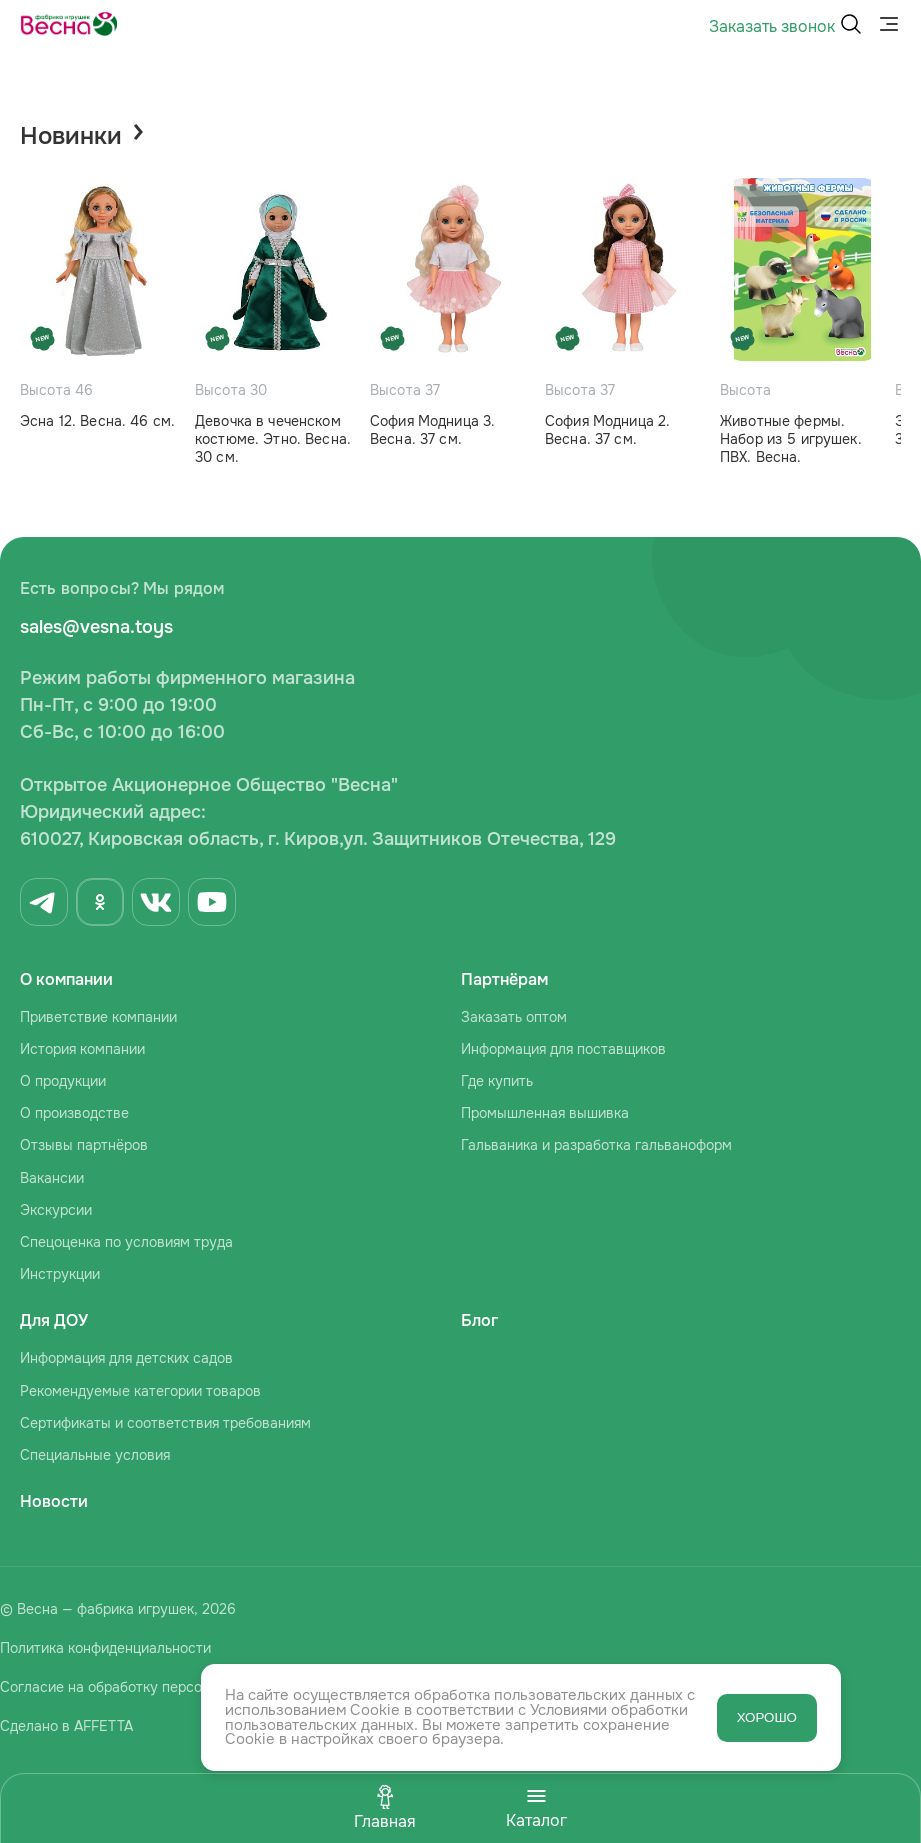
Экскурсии (56, 1210)
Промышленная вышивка (545, 1113)
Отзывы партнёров (84, 1145)
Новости (54, 1501)
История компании (82, 1049)
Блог (479, 1320)
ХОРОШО (767, 1717)
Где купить (497, 1081)
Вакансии (52, 1178)
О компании (66, 979)
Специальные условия (95, 1455)
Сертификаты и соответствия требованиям (165, 1423)
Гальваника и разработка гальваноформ (596, 1145)
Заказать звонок (772, 26)
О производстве (74, 1113)
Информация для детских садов (126, 1358)
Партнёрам (504, 979)
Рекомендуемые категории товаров (140, 1391)
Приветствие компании (98, 1017)
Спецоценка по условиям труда (126, 1242)
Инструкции (60, 1274)
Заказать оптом (514, 1017)
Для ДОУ (54, 1320)
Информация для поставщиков (563, 1049)
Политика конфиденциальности (105, 1648)
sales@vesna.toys (96, 627)
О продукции (63, 1081)
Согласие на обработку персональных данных (155, 1687)
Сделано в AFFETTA (66, 1726)
